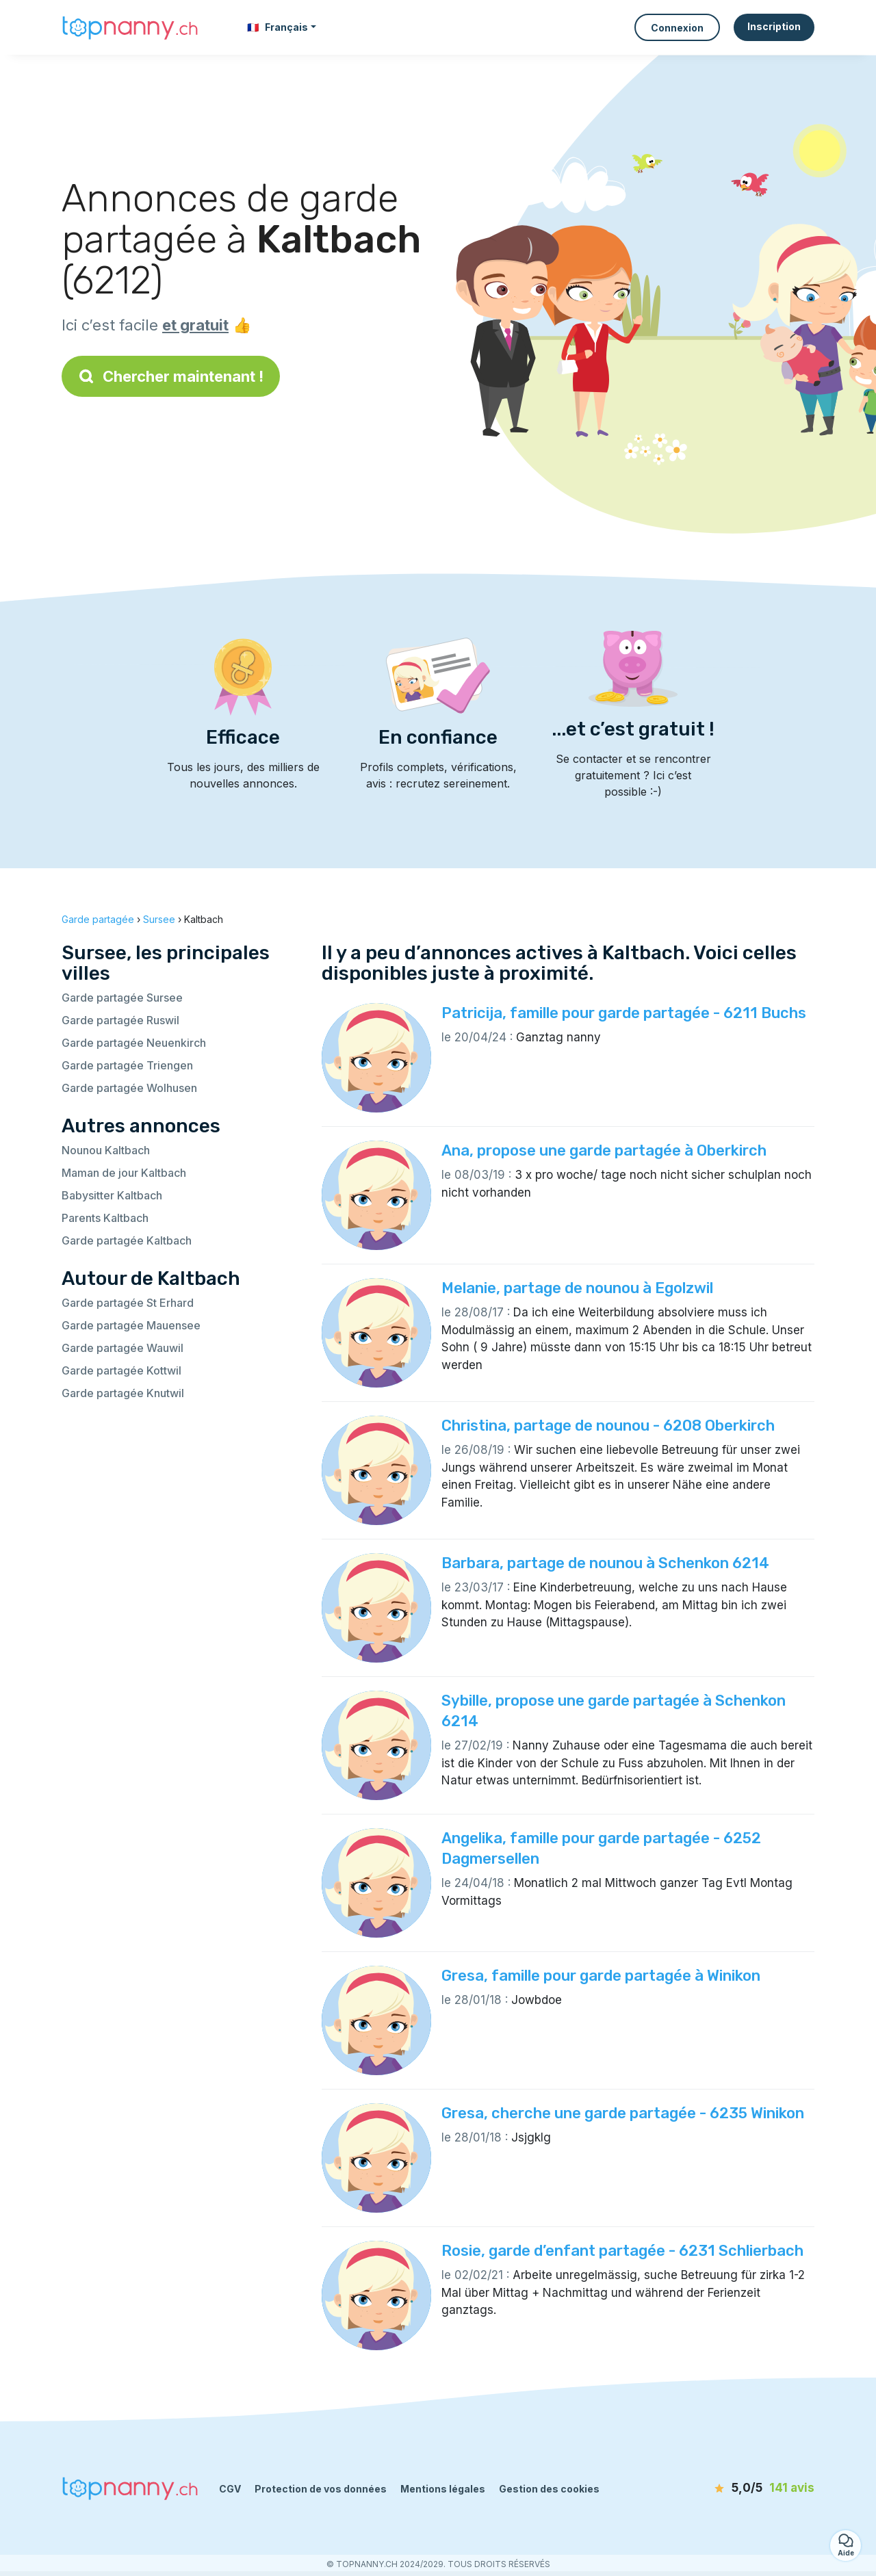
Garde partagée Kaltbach (127, 1240)
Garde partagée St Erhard (128, 1303)
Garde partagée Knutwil (123, 1393)
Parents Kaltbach (105, 1218)
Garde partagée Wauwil (122, 1348)
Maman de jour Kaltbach (124, 1173)
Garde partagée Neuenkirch (134, 1043)
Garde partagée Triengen (127, 1065)
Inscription (774, 26)
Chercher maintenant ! (170, 376)
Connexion (677, 28)
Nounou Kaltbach (106, 1150)
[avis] (735, 2488)
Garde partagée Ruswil (120, 1020)
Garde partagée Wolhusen (129, 1088)
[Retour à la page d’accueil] (130, 27)
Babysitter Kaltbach (112, 1195)
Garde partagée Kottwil (121, 1370)
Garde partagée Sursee (122, 997)
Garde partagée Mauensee (131, 1325)
